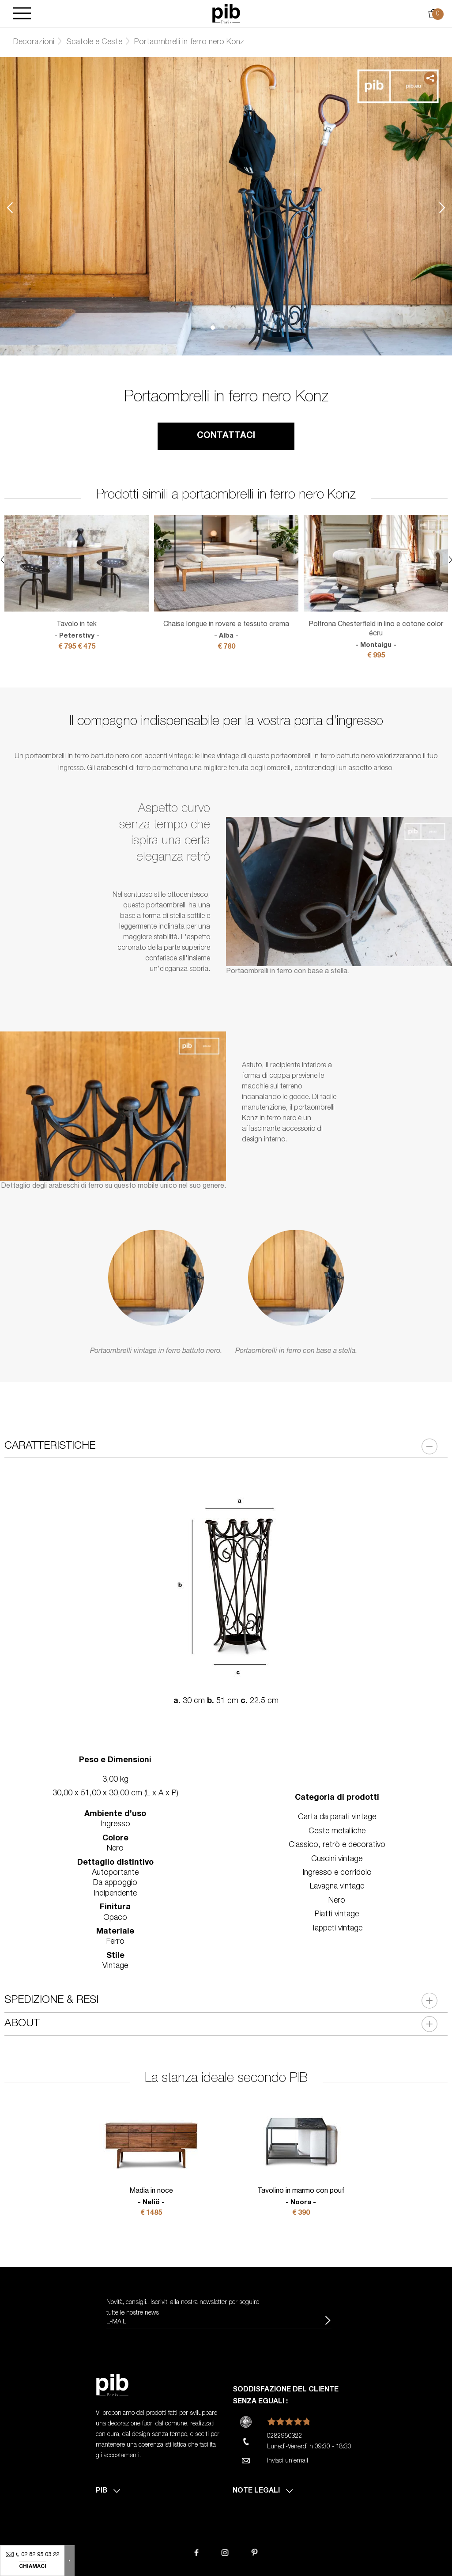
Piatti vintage (337, 1915)
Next (442, 207)
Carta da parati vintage (337, 1817)
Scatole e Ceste (94, 42)
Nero (336, 1901)
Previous (10, 207)
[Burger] (22, 14)
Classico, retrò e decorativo (337, 1845)
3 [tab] (239, 327)
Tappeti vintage (336, 1929)
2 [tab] (226, 327)
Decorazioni (33, 42)
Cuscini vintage (336, 1859)
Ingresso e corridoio (337, 1873)
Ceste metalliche (337, 1832)
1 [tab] (213, 327)
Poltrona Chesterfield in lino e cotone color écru (376, 635)
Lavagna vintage (337, 1887)
